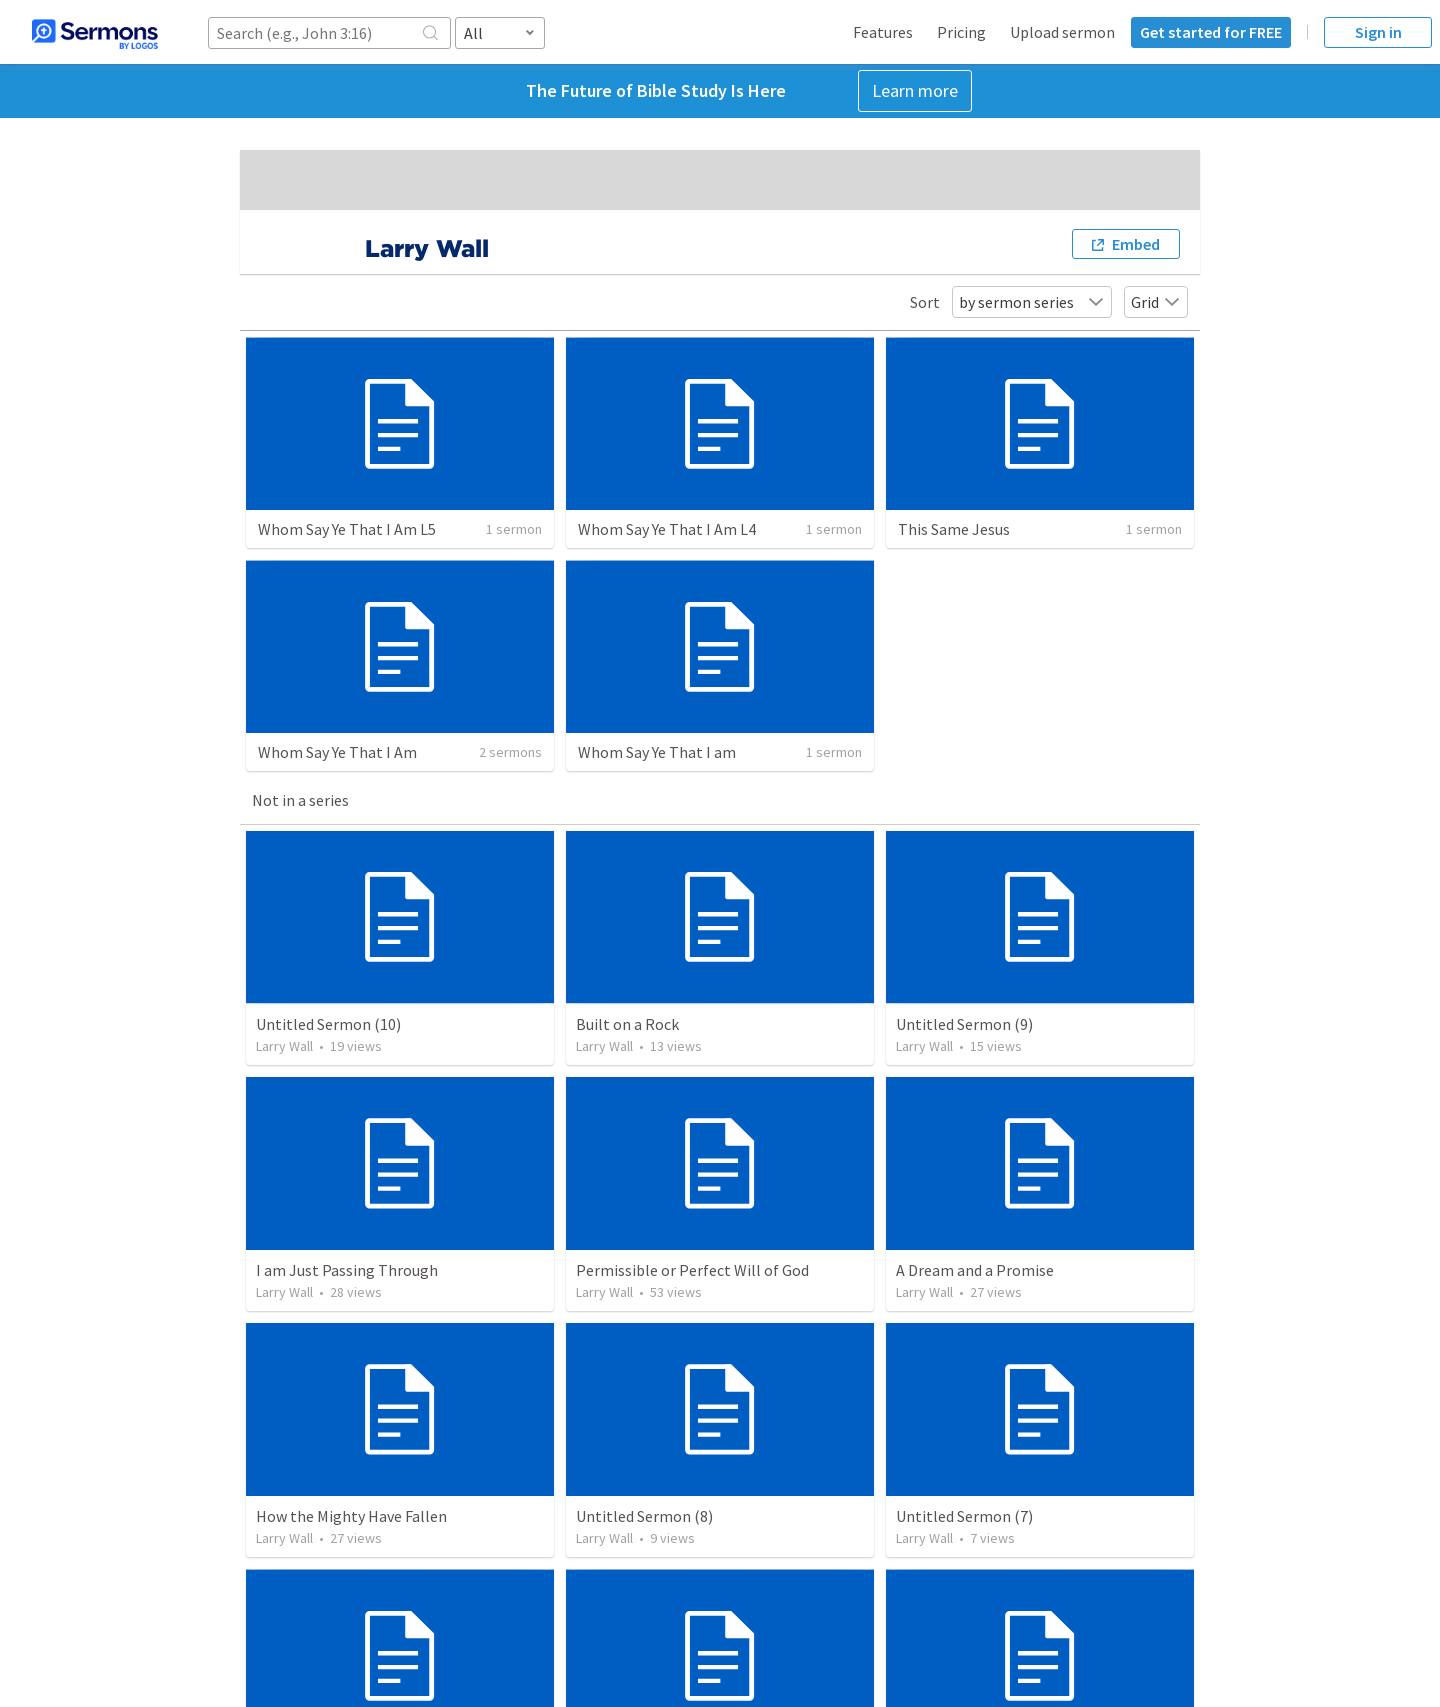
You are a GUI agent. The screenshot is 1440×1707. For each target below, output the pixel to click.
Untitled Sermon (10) (328, 1024)
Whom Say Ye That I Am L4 (667, 529)
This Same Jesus (954, 529)
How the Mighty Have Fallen (351, 1516)
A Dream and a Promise (975, 1270)
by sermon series (1032, 302)
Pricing (961, 32)
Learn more (915, 90)
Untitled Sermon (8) (644, 1516)
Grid (1156, 302)
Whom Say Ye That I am (657, 752)
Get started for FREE (1211, 32)
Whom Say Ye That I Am (337, 752)
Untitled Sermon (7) (964, 1516)
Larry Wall (284, 1046)
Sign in (1378, 32)
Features (883, 32)
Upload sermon (1062, 32)
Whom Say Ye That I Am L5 (347, 529)
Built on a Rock (627, 1024)
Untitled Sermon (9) (964, 1024)
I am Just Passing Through (347, 1270)
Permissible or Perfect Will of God (692, 1270)
